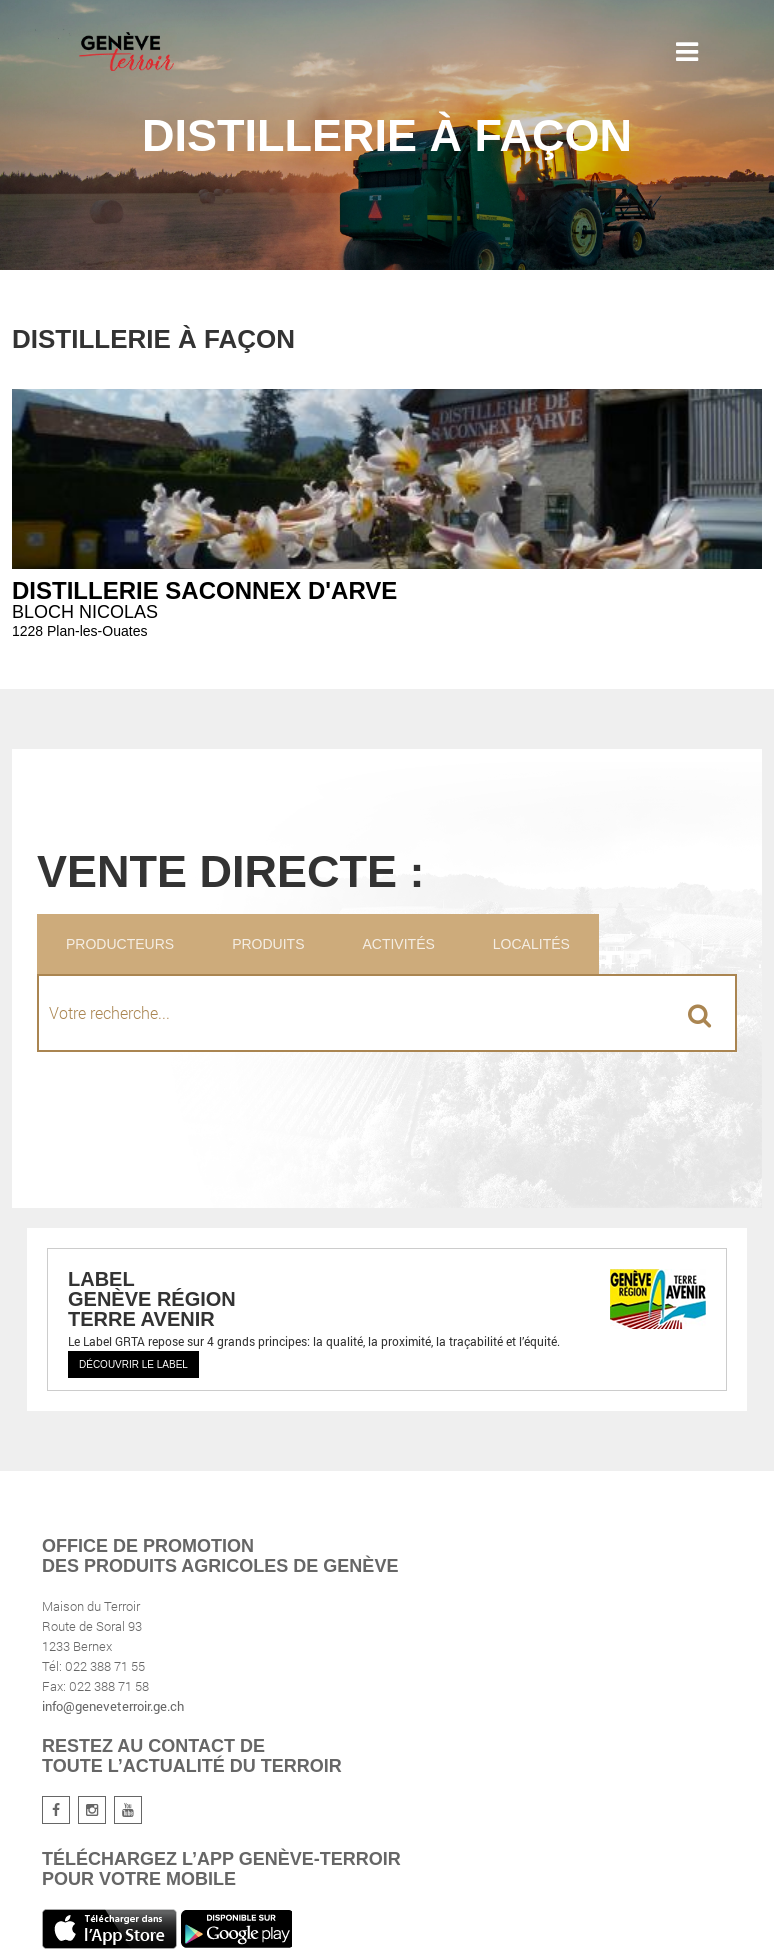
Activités (398, 944)
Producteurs (120, 944)
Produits (268, 944)
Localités (531, 944)
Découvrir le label (133, 1364)
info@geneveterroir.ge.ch (113, 1706)
